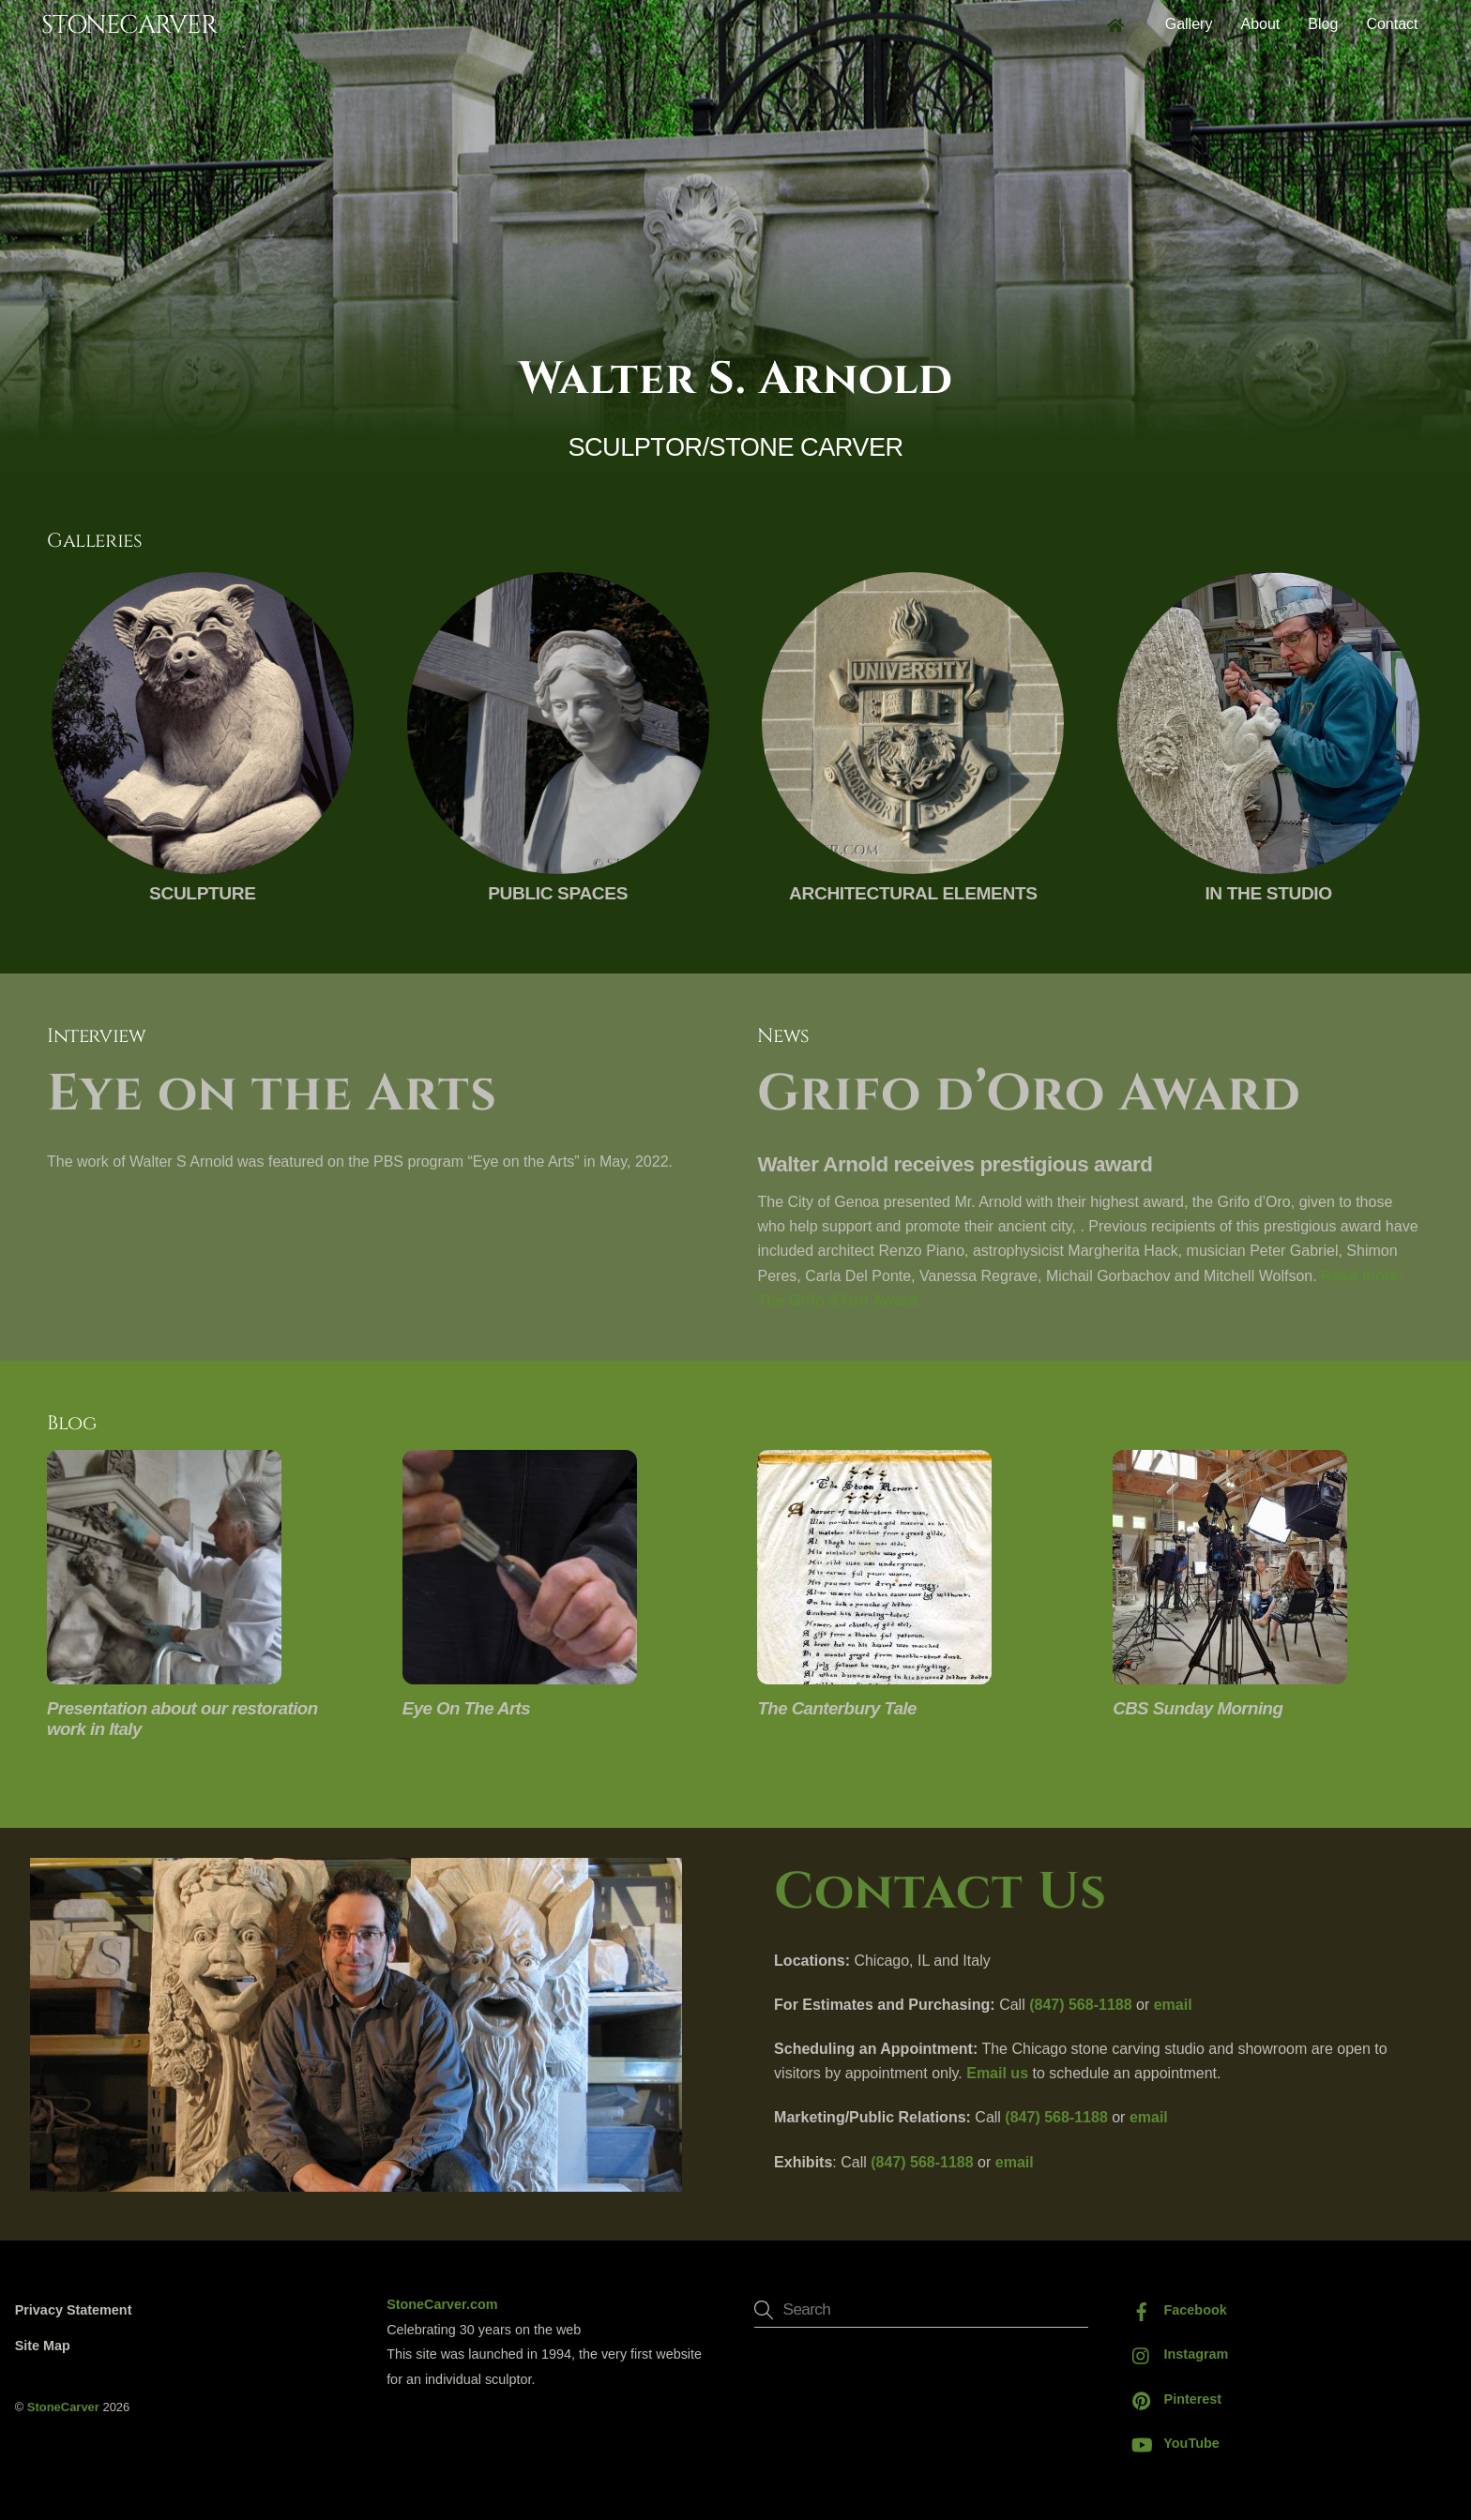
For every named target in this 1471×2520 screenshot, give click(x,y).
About (1260, 24)
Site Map (42, 2345)
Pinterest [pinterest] (1172, 2399)
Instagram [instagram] (1176, 2354)
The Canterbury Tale (836, 1708)
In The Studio (1268, 893)
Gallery (1189, 24)
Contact (1392, 24)
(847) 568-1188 (1080, 2005)
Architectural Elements (913, 893)
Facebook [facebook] (1175, 2309)
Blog (1323, 24)
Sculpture (202, 893)
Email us (997, 2073)
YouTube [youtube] (1171, 2443)
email (1173, 2005)
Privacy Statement (73, 2309)
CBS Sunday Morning (1197, 1708)
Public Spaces (558, 893)
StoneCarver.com (442, 2305)
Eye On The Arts (466, 1708)
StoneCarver (63, 2407)
